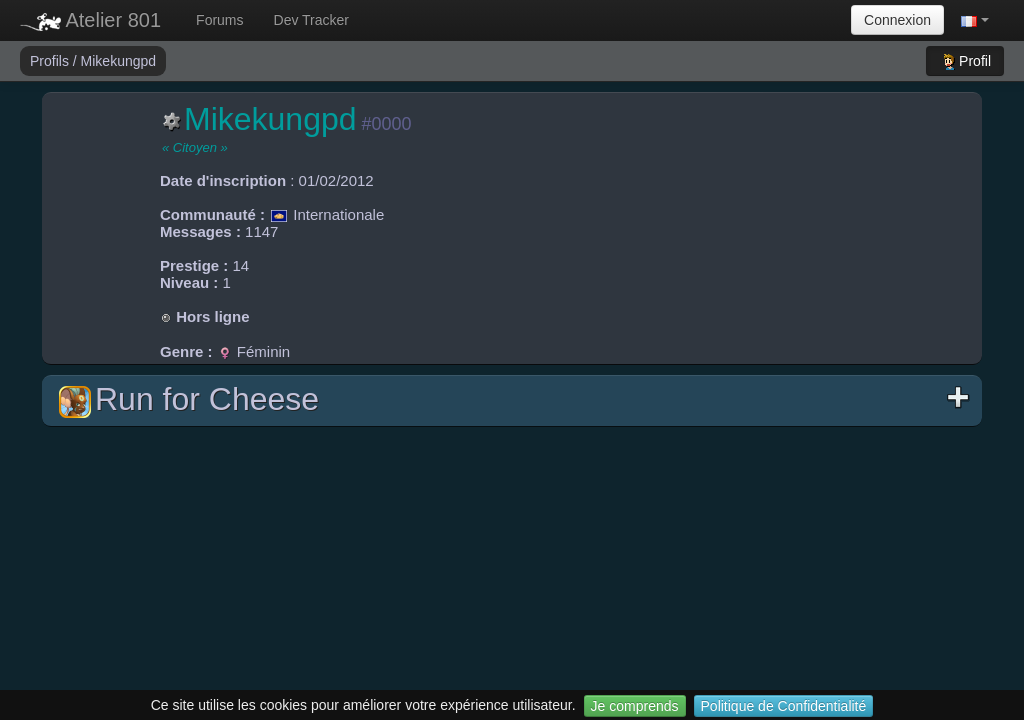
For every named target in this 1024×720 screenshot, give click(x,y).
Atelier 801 (90, 20)
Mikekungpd (119, 61)
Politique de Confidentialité (784, 706)
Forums (219, 20)
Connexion (897, 20)
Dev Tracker (311, 20)
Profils (51, 61)
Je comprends (635, 706)
